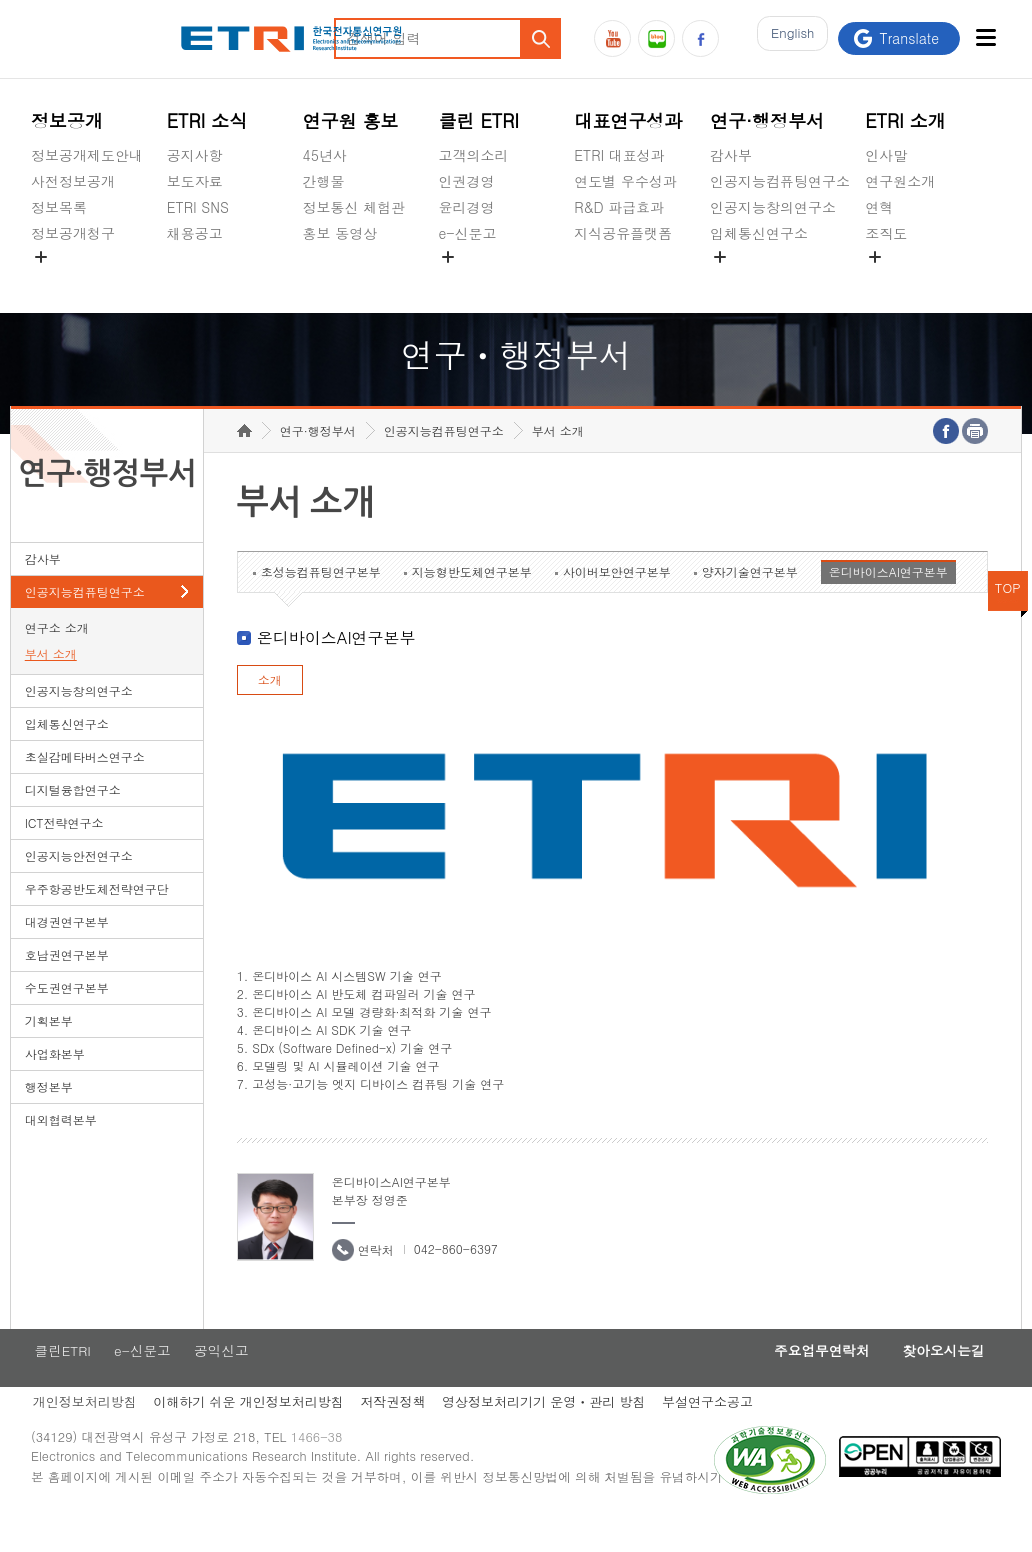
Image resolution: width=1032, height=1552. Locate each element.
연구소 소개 (57, 658)
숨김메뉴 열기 (41, 257)
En (788, 38)
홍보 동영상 (340, 233)
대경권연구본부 (67, 952)
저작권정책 (398, 1435)
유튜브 (612, 38)
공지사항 (195, 155)
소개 (270, 710)
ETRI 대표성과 (619, 155)
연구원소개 (900, 181)
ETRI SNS (198, 207)
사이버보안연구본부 (617, 602)
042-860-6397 (456, 1279)
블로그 (656, 38)
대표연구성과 (628, 120)
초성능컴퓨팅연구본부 (321, 602)
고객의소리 (473, 155)
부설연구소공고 (719, 1435)
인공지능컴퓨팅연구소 (780, 181)
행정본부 (49, 1117)
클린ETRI (60, 1383)
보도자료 (195, 181)
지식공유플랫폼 (623, 233)
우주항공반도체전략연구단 (97, 919)
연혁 (879, 207)
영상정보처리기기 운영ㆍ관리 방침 (553, 1435)
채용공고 (195, 233)
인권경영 (466, 181)
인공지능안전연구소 (79, 886)
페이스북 (700, 38)
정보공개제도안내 (87, 155)
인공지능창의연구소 (773, 207)
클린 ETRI (478, 120)
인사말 (886, 155)
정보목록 (59, 207)
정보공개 (67, 120)
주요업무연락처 (806, 1383)
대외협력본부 (61, 1150)
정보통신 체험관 (354, 207)
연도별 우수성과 (625, 181)
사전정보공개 (73, 181)
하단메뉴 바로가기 (0, 0)
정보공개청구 (73, 233)
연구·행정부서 (767, 120)
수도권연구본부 (67, 1018)
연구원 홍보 (351, 120)
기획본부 (49, 1051)
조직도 (886, 233)
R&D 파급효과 (619, 207)
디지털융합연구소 (73, 820)
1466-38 (324, 1474)
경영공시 (59, 280)
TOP (1008, 618)
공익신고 (466, 280)
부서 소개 (51, 684)
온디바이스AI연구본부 (888, 602)
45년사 (325, 155)
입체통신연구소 (759, 233)
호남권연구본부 (67, 985)
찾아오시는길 (938, 1383)
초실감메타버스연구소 (780, 280)
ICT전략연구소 (64, 853)
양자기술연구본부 (750, 602)
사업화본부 (55, 1084)
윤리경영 (466, 207)
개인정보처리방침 (83, 1435)
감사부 (731, 155)
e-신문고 (467, 233)
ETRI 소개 (905, 120)
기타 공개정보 (909, 280)
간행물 (324, 181)
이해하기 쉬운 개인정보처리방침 (250, 1435)
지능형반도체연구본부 (472, 602)
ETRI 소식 (207, 120)
